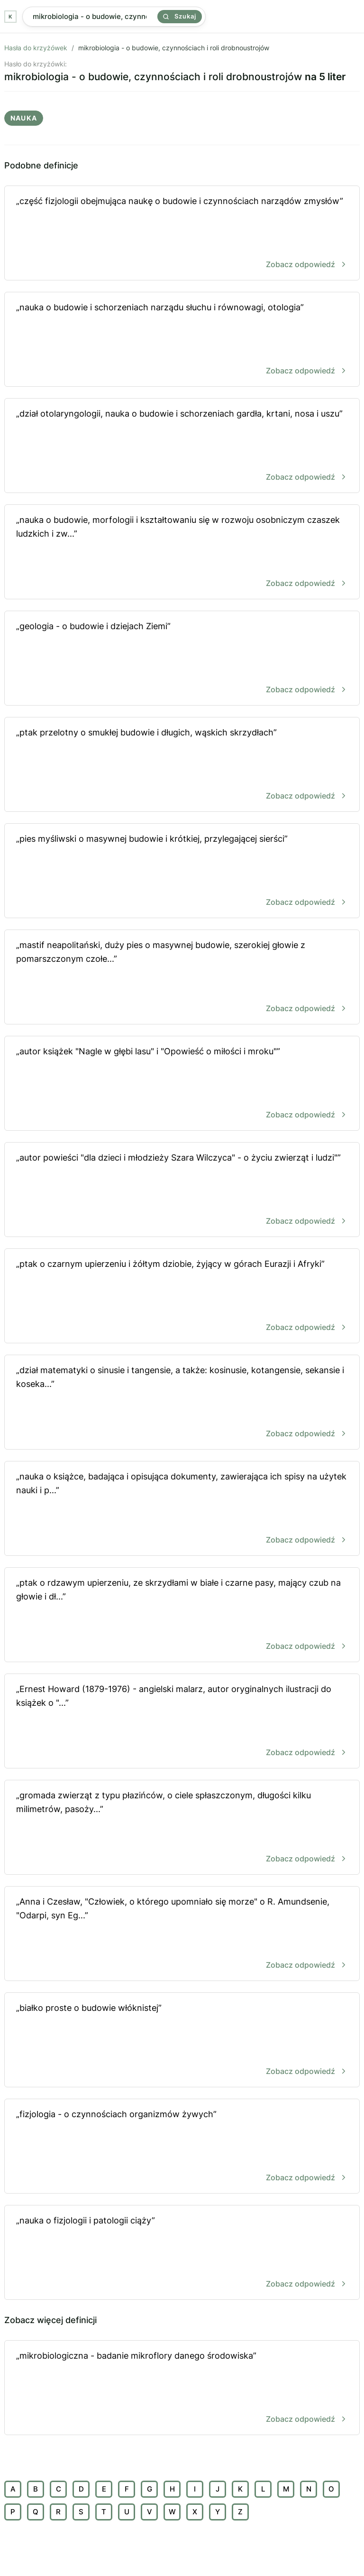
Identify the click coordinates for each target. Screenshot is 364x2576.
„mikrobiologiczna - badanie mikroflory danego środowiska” (182, 2388)
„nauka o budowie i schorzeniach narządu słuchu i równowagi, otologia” (182, 340)
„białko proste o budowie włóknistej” (182, 2040)
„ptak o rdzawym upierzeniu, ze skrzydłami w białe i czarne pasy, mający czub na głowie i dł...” (182, 1615)
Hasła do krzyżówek (35, 48)
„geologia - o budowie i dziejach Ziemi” (182, 659)
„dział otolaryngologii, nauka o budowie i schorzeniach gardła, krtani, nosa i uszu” (182, 446)
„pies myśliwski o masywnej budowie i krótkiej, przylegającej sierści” (182, 871)
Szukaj (179, 16)
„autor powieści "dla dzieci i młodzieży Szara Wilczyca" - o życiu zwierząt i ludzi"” (182, 1190)
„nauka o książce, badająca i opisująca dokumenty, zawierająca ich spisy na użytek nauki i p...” (182, 1509)
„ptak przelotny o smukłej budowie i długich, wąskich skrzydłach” (182, 765)
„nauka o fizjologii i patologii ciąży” (182, 2253)
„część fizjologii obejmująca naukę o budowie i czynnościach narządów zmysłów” (182, 233)
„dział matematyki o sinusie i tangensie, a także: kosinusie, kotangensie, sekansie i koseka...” (182, 1403)
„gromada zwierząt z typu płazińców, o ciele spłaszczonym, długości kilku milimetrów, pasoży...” (182, 1828)
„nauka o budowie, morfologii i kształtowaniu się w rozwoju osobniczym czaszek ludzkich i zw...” (182, 552)
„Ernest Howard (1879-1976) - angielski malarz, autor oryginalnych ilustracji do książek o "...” (182, 1721)
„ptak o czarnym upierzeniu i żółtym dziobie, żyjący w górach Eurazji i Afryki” (182, 1296)
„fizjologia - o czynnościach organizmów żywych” (182, 2147)
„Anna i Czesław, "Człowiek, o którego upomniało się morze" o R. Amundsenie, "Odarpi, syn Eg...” (182, 1934)
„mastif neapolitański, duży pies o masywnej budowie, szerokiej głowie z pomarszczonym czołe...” (182, 977)
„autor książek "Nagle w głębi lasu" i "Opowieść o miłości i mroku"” (182, 1084)
